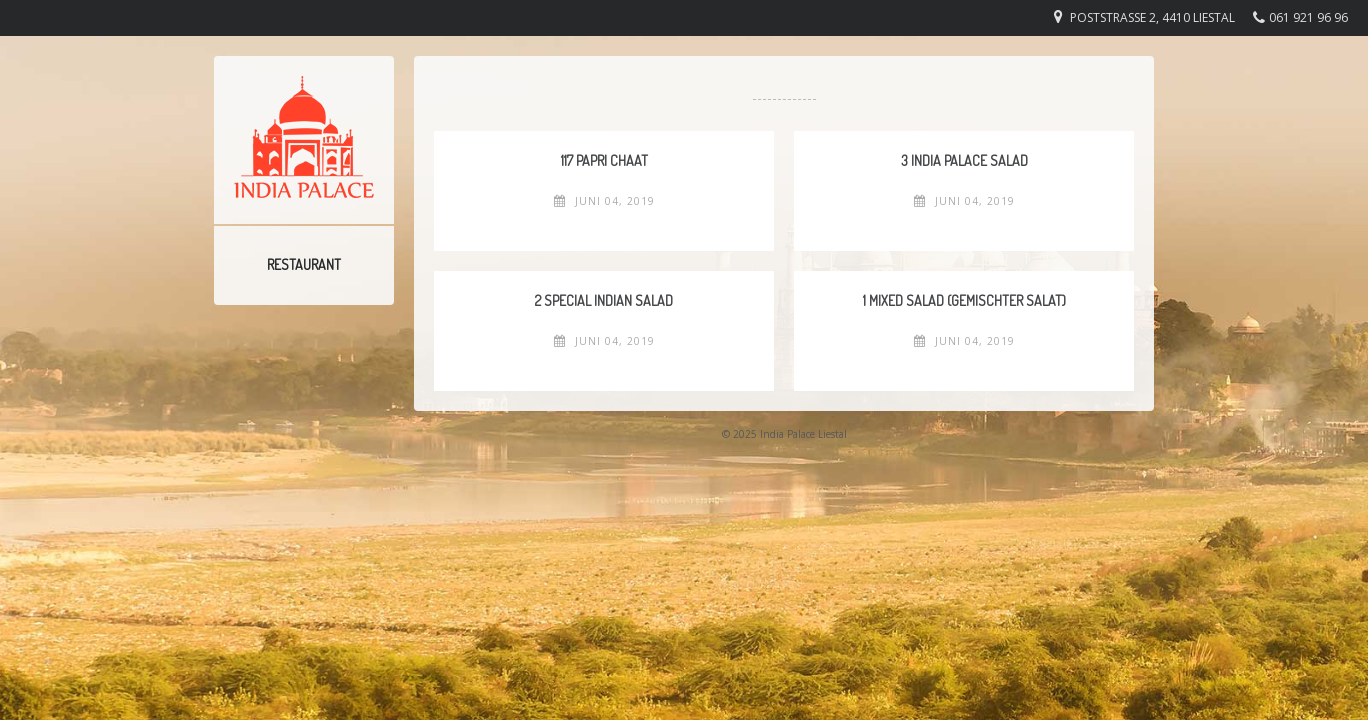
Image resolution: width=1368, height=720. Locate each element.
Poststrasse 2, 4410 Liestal (1152, 17)
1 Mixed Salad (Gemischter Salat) (964, 300)
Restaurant (304, 264)
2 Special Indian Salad (604, 300)
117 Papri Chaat (604, 160)
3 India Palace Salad (964, 160)
